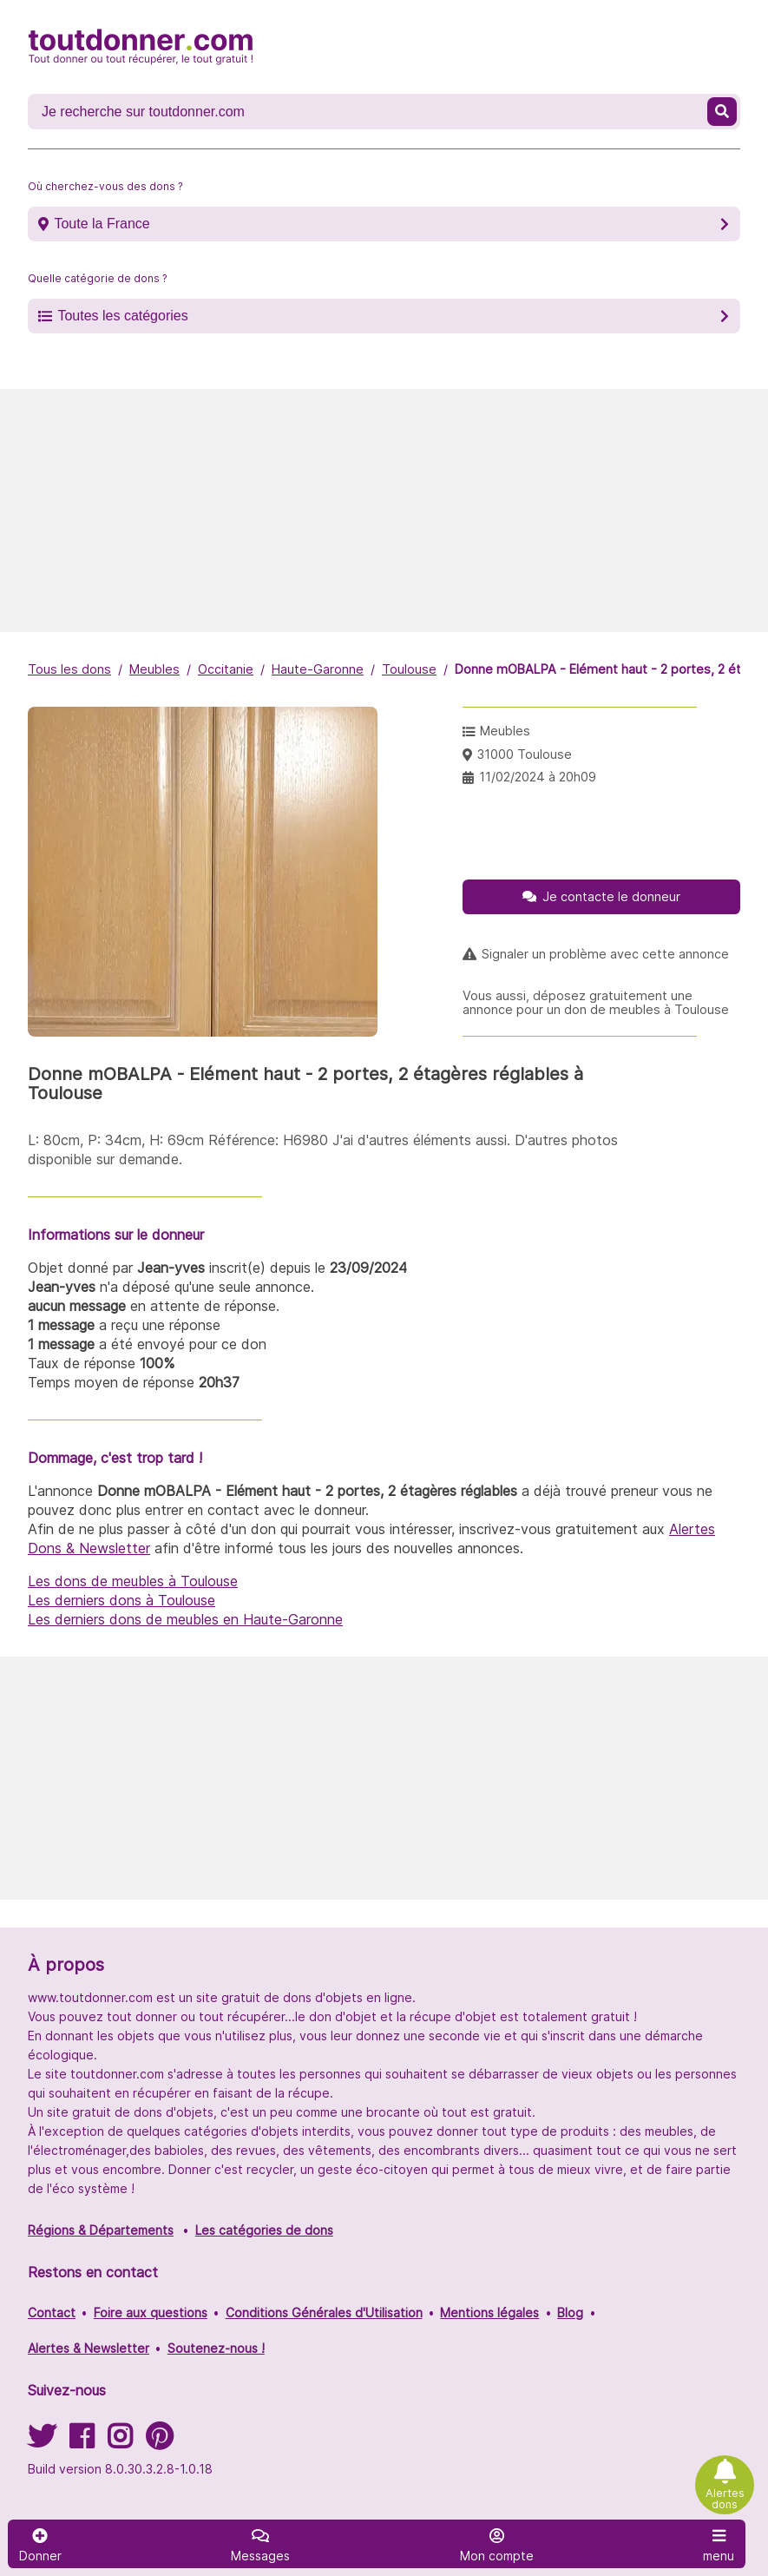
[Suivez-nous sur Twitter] (42, 2441)
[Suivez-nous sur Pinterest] (159, 2441)
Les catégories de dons (264, 2230)
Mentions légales (489, 2312)
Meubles (154, 669)
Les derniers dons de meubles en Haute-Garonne (185, 1619)
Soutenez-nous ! (216, 2348)
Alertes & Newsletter (88, 2348)
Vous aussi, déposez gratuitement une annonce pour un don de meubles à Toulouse (596, 1003)
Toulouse (409, 669)
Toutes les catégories (122, 315)
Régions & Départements (101, 2230)
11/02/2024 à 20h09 (537, 776)
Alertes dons (725, 2499)
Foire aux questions (150, 2312)
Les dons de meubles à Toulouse (133, 1581)
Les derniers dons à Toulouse (121, 1600)
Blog (570, 2312)
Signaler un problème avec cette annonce (605, 954)
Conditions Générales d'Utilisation (324, 2312)
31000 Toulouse (524, 754)
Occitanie (225, 669)
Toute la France (101, 223)
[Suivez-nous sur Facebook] (81, 2441)
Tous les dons (69, 669)
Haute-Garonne (318, 669)
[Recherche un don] (369, 112)
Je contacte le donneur (611, 896)
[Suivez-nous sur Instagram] (120, 2441)
